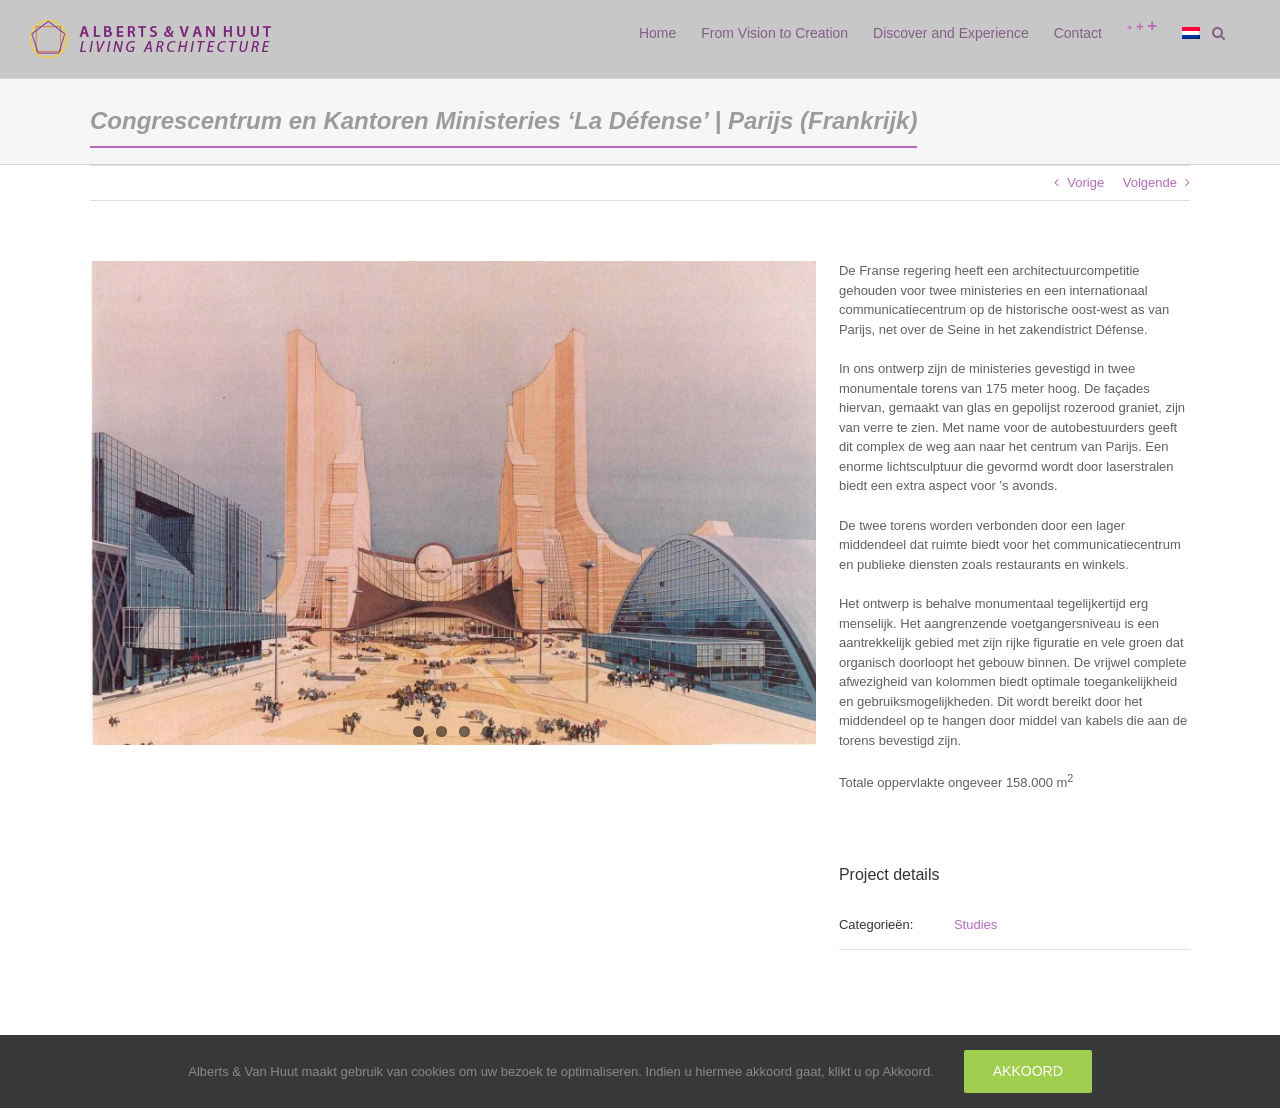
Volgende (1150, 182)
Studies (975, 924)
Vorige (1085, 182)
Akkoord (1028, 1071)
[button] (1218, 33)
